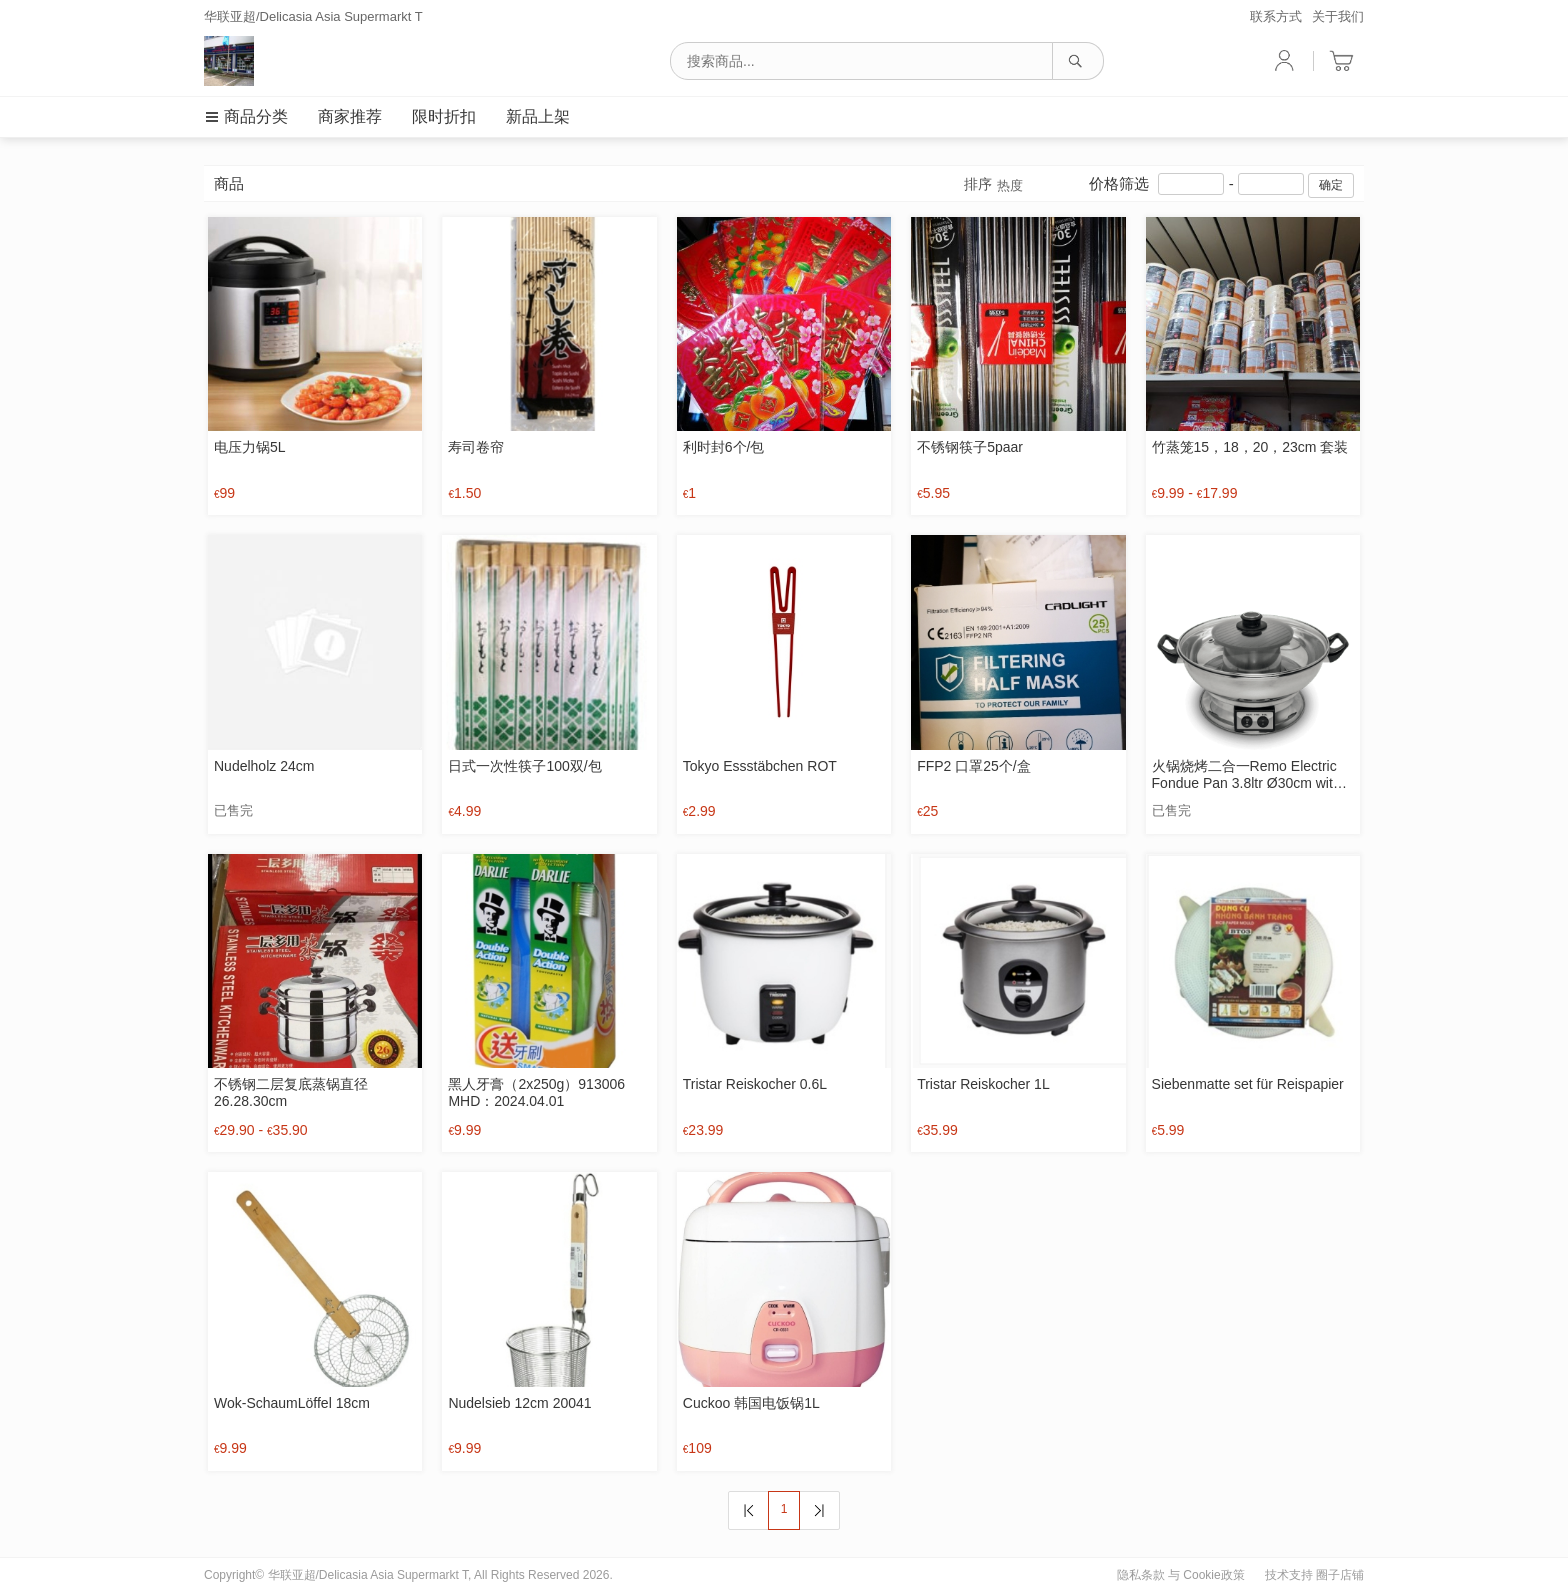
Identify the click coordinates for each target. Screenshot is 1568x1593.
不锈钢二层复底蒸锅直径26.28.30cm (291, 1092)
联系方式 (1276, 16)
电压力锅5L (250, 447)
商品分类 (246, 116)
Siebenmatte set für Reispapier (1248, 1084)
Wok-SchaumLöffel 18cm (292, 1403)
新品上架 (538, 116)
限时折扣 (444, 116)
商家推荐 (350, 116)
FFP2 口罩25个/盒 (974, 766)
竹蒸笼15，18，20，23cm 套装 (1250, 447)
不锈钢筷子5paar (970, 447)
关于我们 (1338, 16)
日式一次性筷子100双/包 (524, 766)
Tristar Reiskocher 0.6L (755, 1084)
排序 (993, 185)
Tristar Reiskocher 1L (983, 1084)
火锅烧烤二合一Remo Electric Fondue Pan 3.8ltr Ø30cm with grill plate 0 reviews (1246, 775)
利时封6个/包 (724, 447)
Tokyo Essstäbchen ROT (760, 766)
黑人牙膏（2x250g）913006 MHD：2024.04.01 (536, 1092)
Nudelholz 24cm (264, 766)
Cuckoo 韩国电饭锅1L (751, 1403)
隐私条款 (1141, 1575)
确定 (1331, 185)
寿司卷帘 (476, 447)
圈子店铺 (1340, 1575)
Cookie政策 (1213, 1575)
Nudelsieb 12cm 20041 (519, 1403)
